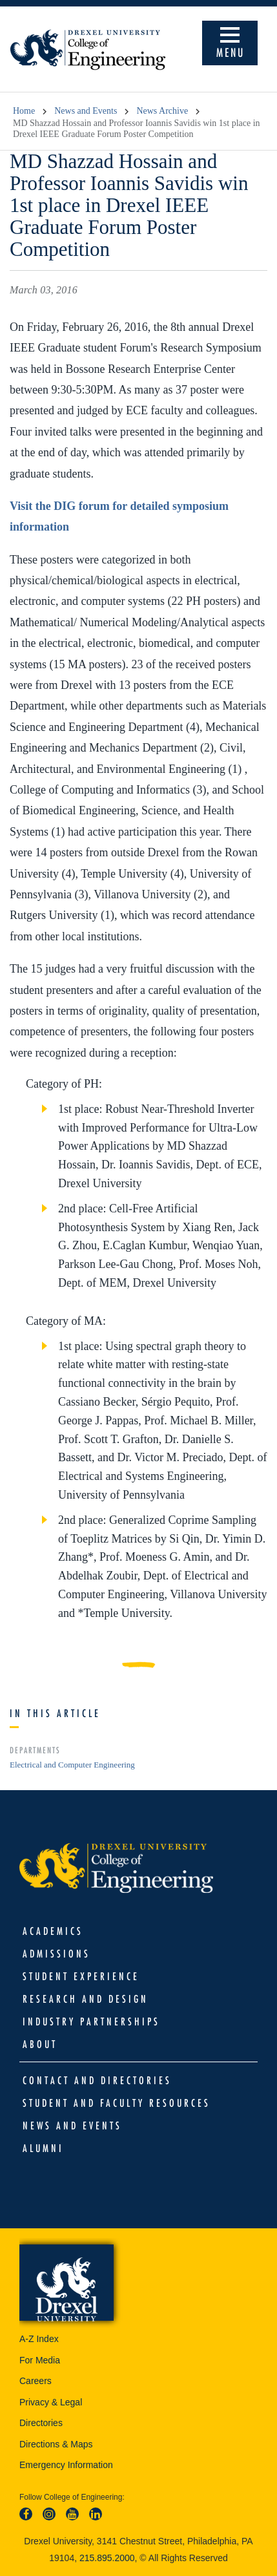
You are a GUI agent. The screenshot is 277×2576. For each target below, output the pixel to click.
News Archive (162, 111)
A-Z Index (39, 2339)
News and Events (85, 111)
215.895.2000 (107, 2558)
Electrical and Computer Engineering (72, 1764)
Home (24, 111)
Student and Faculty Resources (116, 2102)
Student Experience (81, 1976)
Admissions (56, 1953)
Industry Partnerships (91, 2021)
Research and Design (86, 1998)
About (40, 2044)
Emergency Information (66, 2465)
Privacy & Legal (50, 2402)
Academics (53, 1931)
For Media (39, 2360)
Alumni (43, 2148)
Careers (35, 2381)
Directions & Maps (56, 2444)
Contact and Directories (97, 2080)
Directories (41, 2423)
